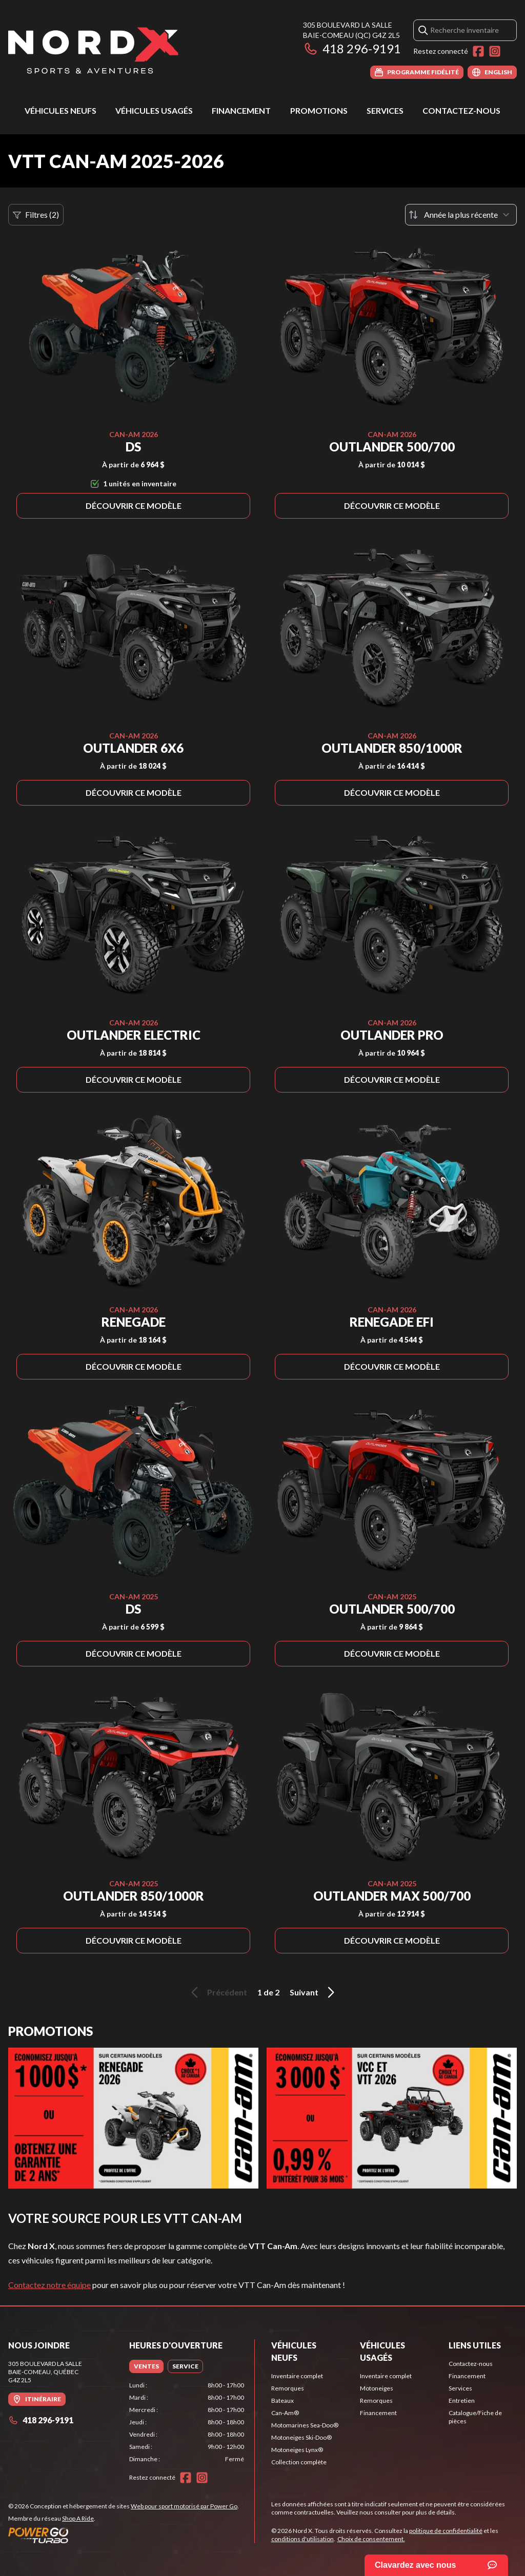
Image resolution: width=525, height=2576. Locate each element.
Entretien (462, 2400)
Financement (241, 110)
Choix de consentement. (371, 2539)
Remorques (287, 2388)
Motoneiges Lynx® (297, 2450)
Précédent (217, 1992)
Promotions (319, 110)
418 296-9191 (352, 48)
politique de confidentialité (445, 2530)
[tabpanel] (186, 2422)
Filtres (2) (36, 215)
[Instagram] (495, 51)
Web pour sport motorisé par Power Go (184, 2506)
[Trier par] (461, 214)
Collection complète (299, 2462)
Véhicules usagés (154, 110)
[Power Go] (123, 2535)
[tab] (146, 2366)
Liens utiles (475, 2345)
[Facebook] (478, 51)
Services (385, 110)
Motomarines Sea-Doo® (304, 2425)
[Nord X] (93, 49)
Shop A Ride (78, 2518)
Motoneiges (376, 2388)
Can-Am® (285, 2413)
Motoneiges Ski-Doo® (301, 2437)
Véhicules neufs (60, 110)
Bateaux (282, 2400)
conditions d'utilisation (302, 2539)
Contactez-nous (461, 110)
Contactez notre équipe (49, 2285)
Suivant (314, 1992)
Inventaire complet (297, 2376)
